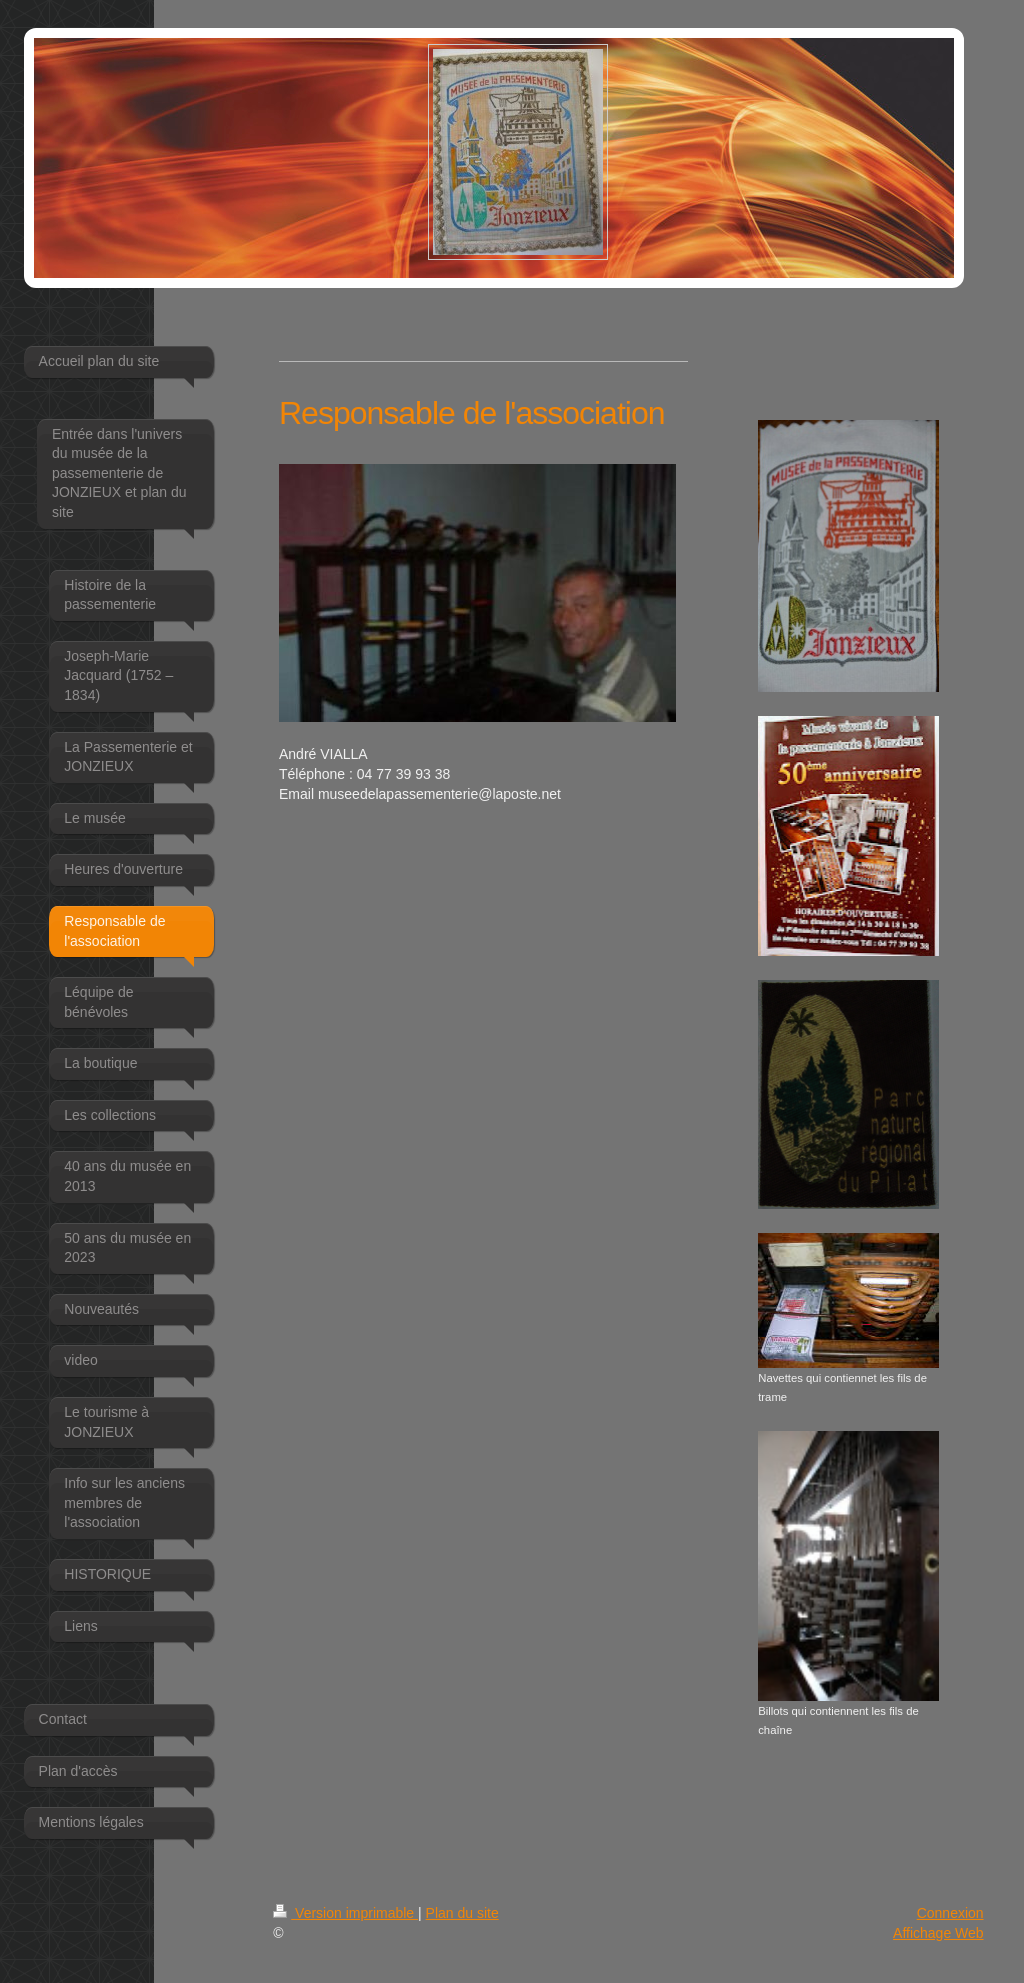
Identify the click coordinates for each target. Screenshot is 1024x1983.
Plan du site (462, 1913)
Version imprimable (345, 1913)
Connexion (950, 1913)
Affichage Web (938, 1933)
